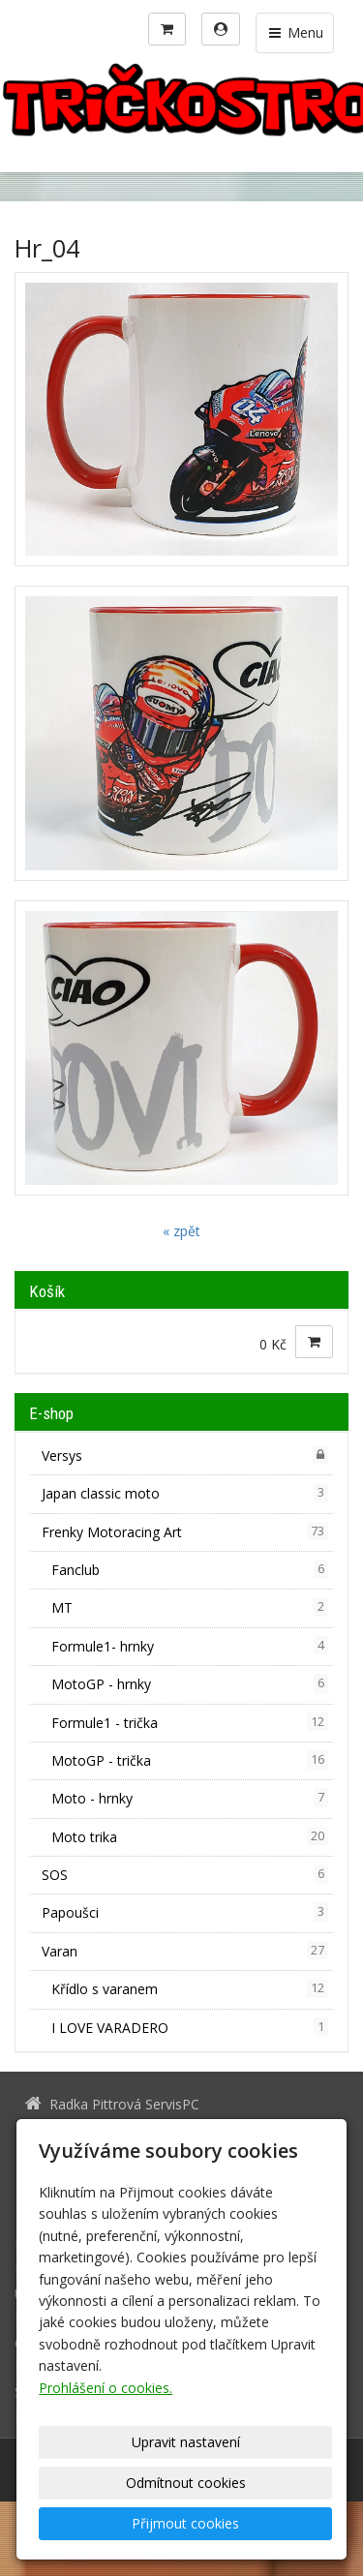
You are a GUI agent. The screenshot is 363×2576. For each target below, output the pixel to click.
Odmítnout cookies (186, 2482)
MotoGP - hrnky (189, 1683)
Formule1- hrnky (189, 1645)
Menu (294, 32)
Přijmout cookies (185, 2523)
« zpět (181, 1231)
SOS (185, 1874)
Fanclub (189, 1569)
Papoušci (185, 1912)
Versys (185, 1455)
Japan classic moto (185, 1492)
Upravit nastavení (186, 2442)
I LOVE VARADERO (189, 2027)
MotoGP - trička (189, 1760)
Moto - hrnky (189, 1797)
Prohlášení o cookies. (105, 2388)
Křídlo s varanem (189, 1988)
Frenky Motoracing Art (185, 1531)
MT (189, 1607)
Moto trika (189, 1836)
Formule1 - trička (189, 1722)
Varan (185, 1950)
